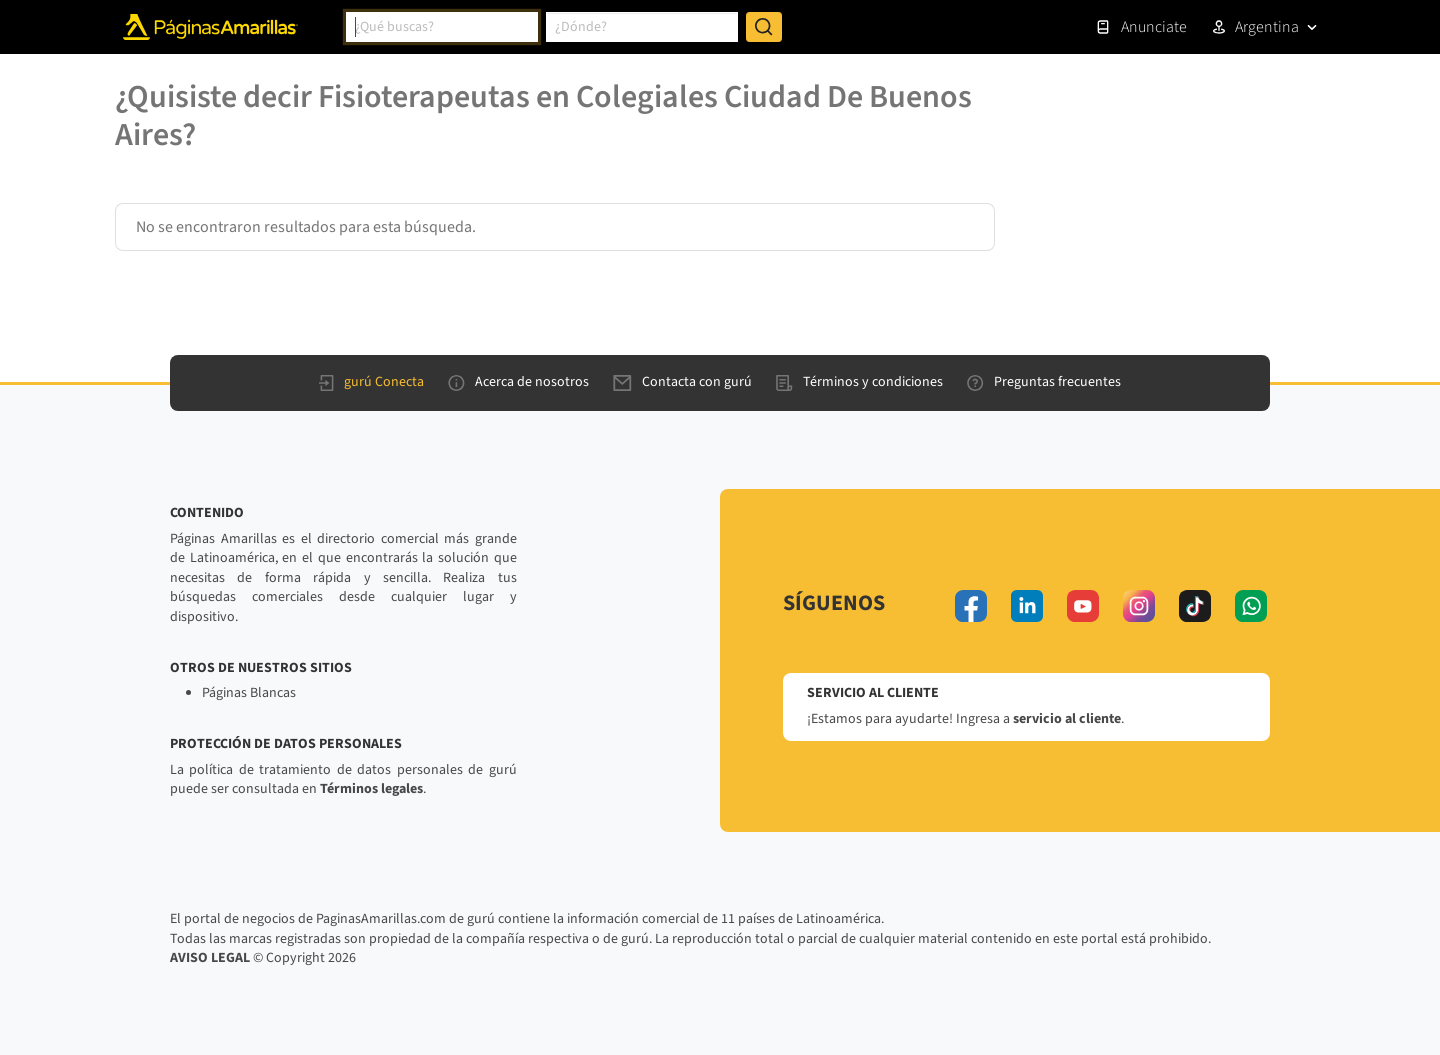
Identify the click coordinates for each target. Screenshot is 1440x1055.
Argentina (1267, 27)
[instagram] (1139, 606)
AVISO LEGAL (210, 958)
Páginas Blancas (249, 693)
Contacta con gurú (682, 382)
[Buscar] (764, 27)
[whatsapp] (1251, 606)
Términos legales (371, 789)
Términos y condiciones (859, 382)
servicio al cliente (1067, 719)
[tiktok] (1195, 606)
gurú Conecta (371, 382)
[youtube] (1083, 606)
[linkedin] (1027, 606)
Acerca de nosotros (518, 382)
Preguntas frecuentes (1044, 382)
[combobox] (442, 27)
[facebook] (971, 606)
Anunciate (1141, 27)
